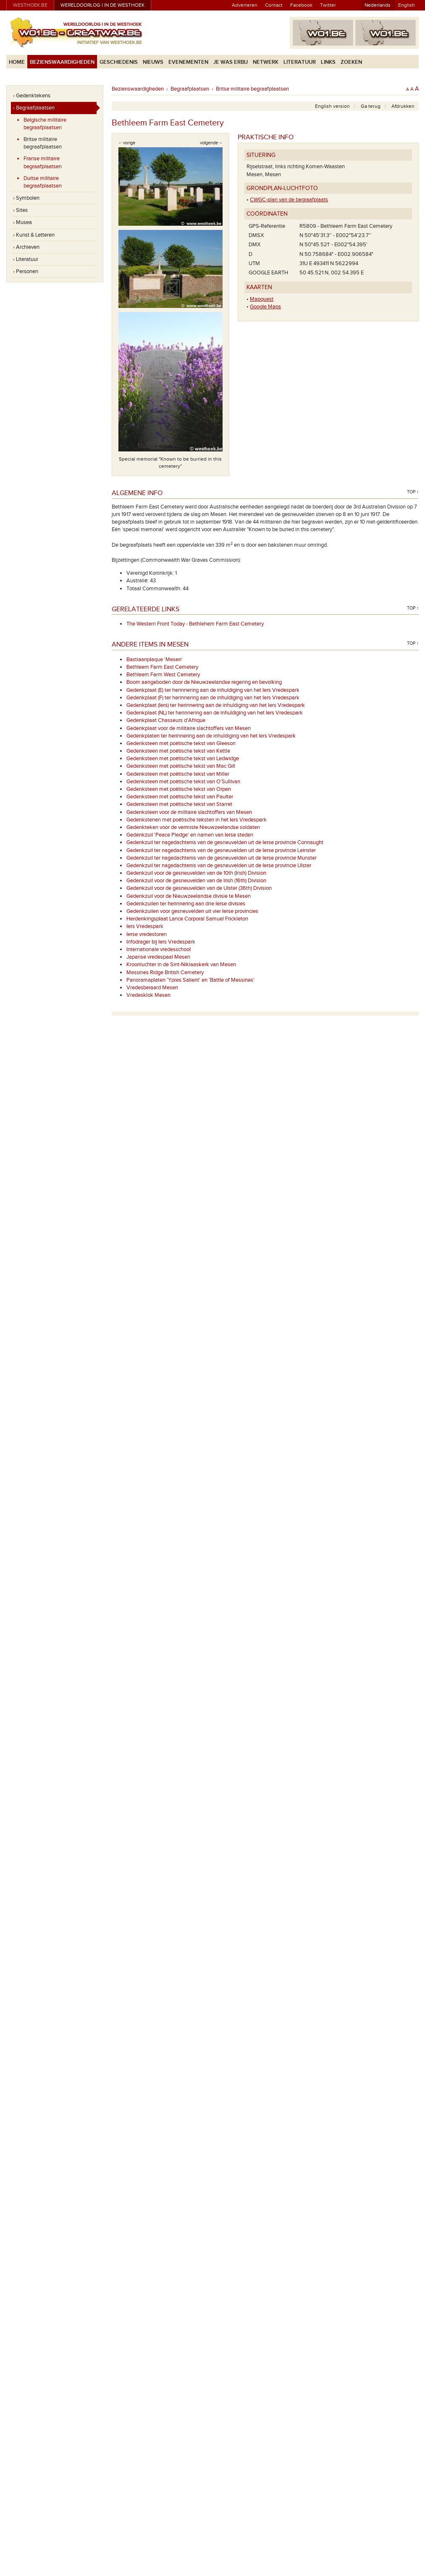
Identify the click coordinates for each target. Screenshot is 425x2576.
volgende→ (211, 143)
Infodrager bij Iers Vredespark (160, 942)
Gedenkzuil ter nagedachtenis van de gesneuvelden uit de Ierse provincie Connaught (224, 842)
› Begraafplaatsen (34, 107)
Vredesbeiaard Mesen (152, 987)
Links (328, 62)
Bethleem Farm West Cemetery (163, 674)
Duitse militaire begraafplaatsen (43, 182)
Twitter (328, 5)
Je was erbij (230, 62)
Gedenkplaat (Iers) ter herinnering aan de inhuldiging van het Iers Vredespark (215, 705)
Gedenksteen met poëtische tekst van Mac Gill (180, 766)
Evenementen (188, 62)
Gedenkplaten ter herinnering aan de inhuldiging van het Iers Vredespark (211, 736)
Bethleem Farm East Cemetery (162, 667)
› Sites (20, 210)
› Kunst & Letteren (34, 235)
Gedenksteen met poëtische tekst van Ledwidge (182, 758)
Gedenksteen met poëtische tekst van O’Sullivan (183, 781)
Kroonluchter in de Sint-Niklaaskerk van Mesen (181, 964)
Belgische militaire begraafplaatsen (45, 124)
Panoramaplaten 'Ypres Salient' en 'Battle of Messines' (190, 980)
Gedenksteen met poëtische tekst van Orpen (178, 789)
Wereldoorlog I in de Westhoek (102, 5)
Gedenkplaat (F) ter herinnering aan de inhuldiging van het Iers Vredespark (212, 697)
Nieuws (153, 62)
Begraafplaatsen (190, 89)
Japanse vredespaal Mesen (158, 957)
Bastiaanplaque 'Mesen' (154, 659)
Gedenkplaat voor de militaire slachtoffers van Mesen (188, 728)
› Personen (25, 271)
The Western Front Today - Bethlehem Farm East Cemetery (195, 624)
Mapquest (261, 299)
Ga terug (370, 106)
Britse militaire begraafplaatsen (43, 143)
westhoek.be (30, 5)
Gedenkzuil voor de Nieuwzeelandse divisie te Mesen (188, 896)
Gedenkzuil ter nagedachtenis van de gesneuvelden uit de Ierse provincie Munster (221, 858)
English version (332, 106)
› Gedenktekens (31, 95)
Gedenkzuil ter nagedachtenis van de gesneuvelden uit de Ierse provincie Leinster (221, 850)
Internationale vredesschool (158, 949)
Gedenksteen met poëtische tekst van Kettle (178, 751)
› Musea (22, 222)
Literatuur (299, 62)
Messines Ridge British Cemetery (165, 972)
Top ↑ (413, 492)
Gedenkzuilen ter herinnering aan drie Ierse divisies (185, 903)
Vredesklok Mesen (148, 995)
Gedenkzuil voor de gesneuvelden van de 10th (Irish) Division (196, 873)
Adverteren (244, 5)
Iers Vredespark (144, 926)
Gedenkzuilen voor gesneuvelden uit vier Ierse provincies (192, 911)
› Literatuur (25, 259)
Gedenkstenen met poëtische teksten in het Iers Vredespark (196, 819)
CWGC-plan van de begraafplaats (289, 199)
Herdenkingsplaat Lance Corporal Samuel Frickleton (187, 918)
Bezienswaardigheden (62, 62)
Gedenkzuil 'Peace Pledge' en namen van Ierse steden (189, 835)
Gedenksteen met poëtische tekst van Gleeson (181, 743)
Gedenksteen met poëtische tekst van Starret (179, 804)
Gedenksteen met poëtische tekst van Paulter (179, 796)
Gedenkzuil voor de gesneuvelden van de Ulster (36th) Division (199, 888)
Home (17, 62)
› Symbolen (26, 198)
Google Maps (265, 306)
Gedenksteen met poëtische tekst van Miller (177, 774)
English (406, 5)
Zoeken (351, 62)
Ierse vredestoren (146, 934)
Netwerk (265, 62)
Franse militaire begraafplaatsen (43, 162)
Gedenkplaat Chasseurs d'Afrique (165, 720)
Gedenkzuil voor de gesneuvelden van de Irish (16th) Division (196, 880)
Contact (274, 5)
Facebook (301, 5)
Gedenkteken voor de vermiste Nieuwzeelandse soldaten (193, 827)
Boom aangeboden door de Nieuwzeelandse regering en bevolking (204, 682)
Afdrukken (403, 106)
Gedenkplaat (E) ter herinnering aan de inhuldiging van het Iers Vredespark (212, 690)
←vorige (126, 143)
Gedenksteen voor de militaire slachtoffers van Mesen (189, 812)
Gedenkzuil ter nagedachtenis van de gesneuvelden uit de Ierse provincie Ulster (218, 865)
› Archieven (26, 247)
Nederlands (378, 5)
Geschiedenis (119, 62)
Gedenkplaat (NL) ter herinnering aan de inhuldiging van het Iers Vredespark (214, 712)
